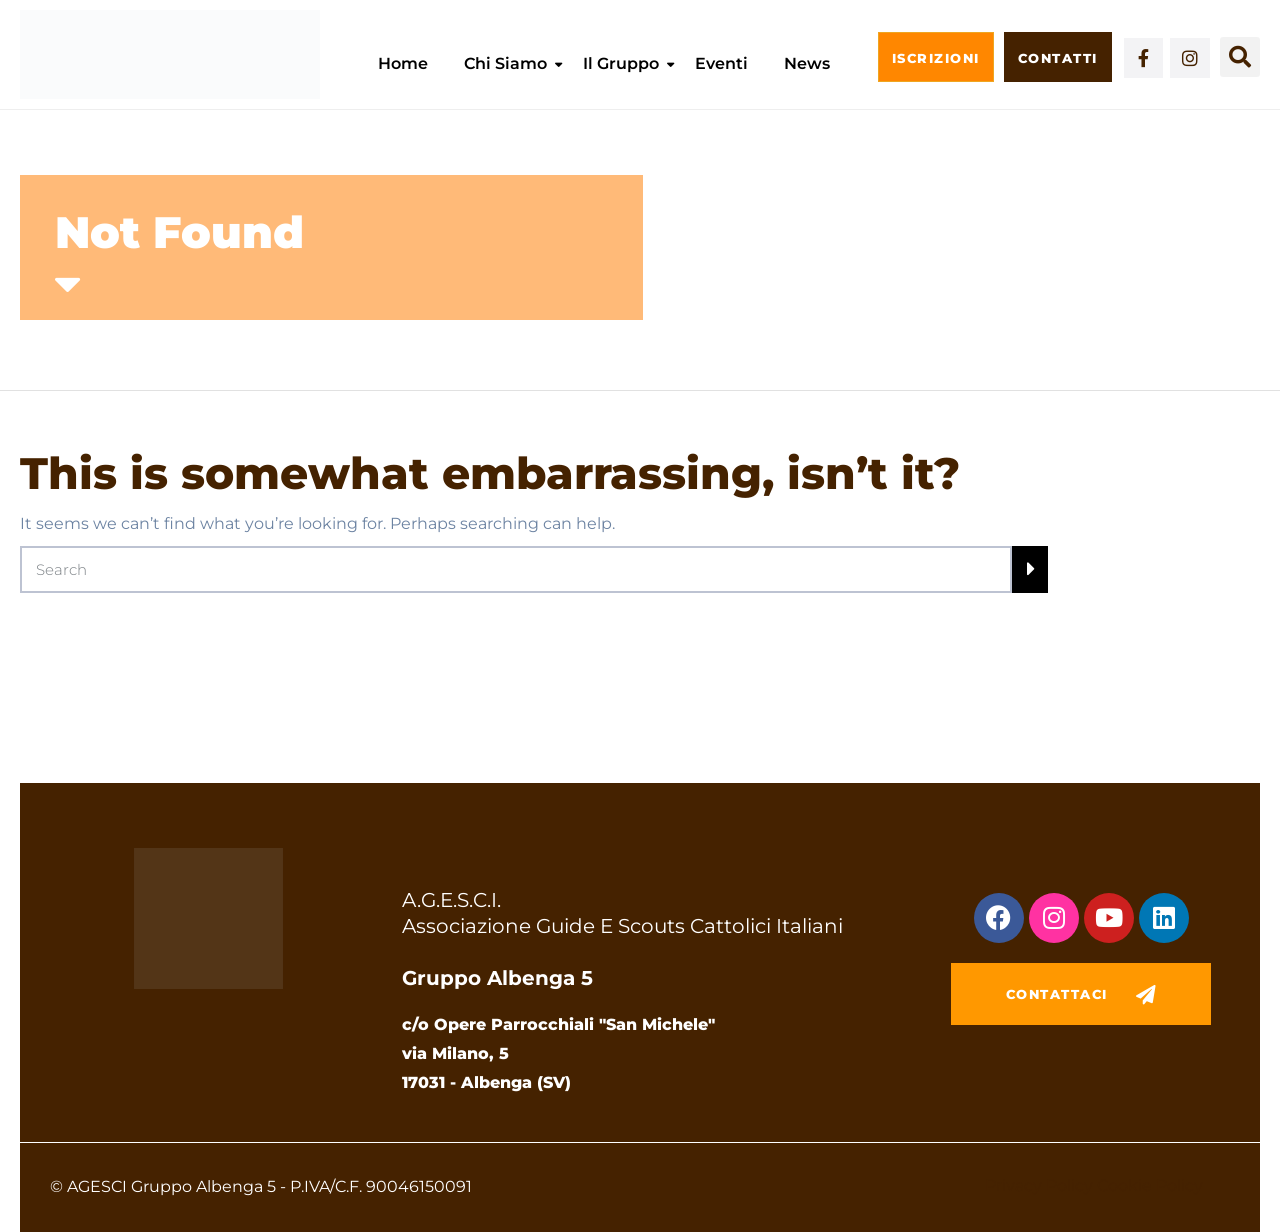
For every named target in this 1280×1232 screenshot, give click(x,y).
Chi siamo (505, 63)
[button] (1240, 57)
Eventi (721, 63)
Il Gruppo (621, 63)
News (807, 63)
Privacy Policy (1039, 1185)
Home (403, 63)
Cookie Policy (1150, 1185)
